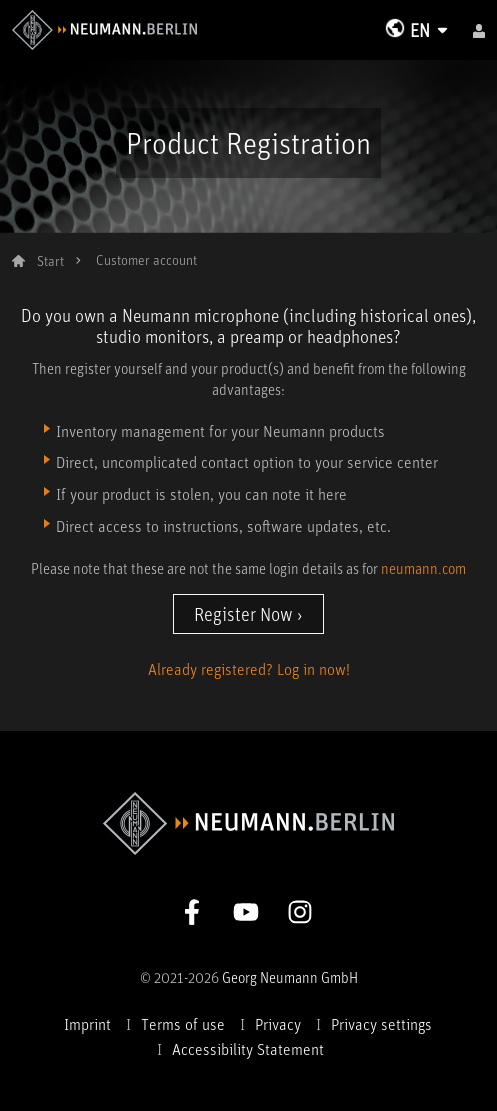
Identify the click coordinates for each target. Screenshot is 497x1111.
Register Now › (248, 614)
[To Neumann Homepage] (104, 27)
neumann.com (423, 568)
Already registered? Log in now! (249, 669)
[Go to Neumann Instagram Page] (300, 910)
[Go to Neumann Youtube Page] (246, 910)
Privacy (278, 1024)
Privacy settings (381, 1024)
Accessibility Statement (248, 1049)
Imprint (87, 1024)
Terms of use (183, 1024)
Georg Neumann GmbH (290, 977)
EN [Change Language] (420, 30)
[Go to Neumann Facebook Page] (192, 910)
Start (50, 260)
